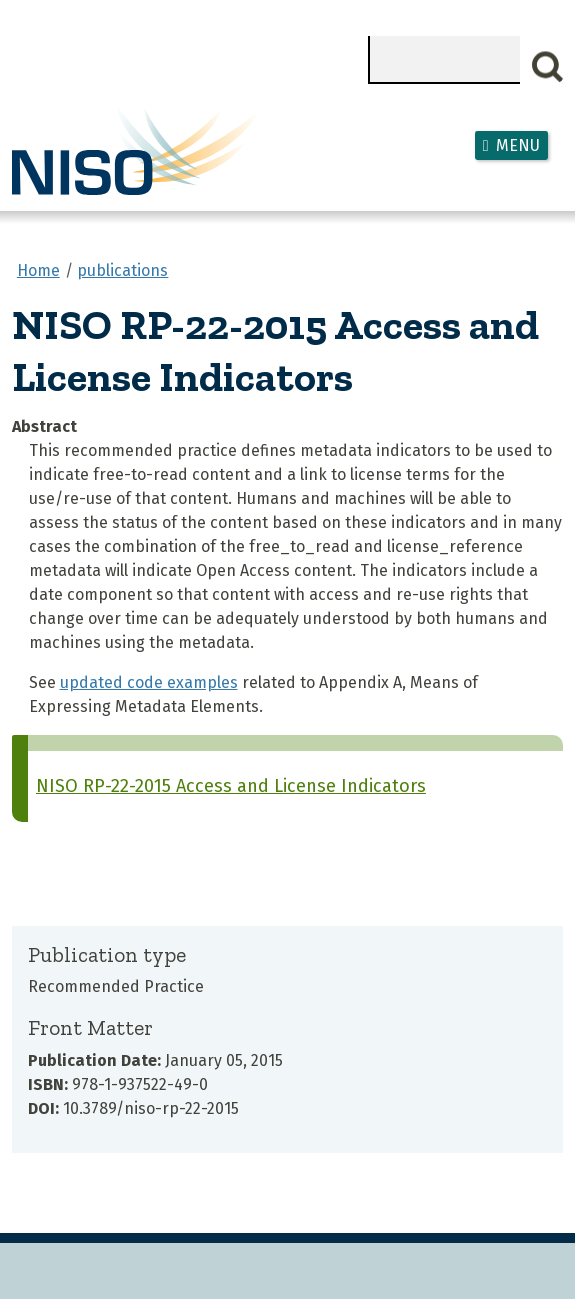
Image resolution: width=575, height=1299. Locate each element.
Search (548, 67)
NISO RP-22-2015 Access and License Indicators (231, 786)
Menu (518, 145)
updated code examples (149, 682)
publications (122, 270)
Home (38, 270)
